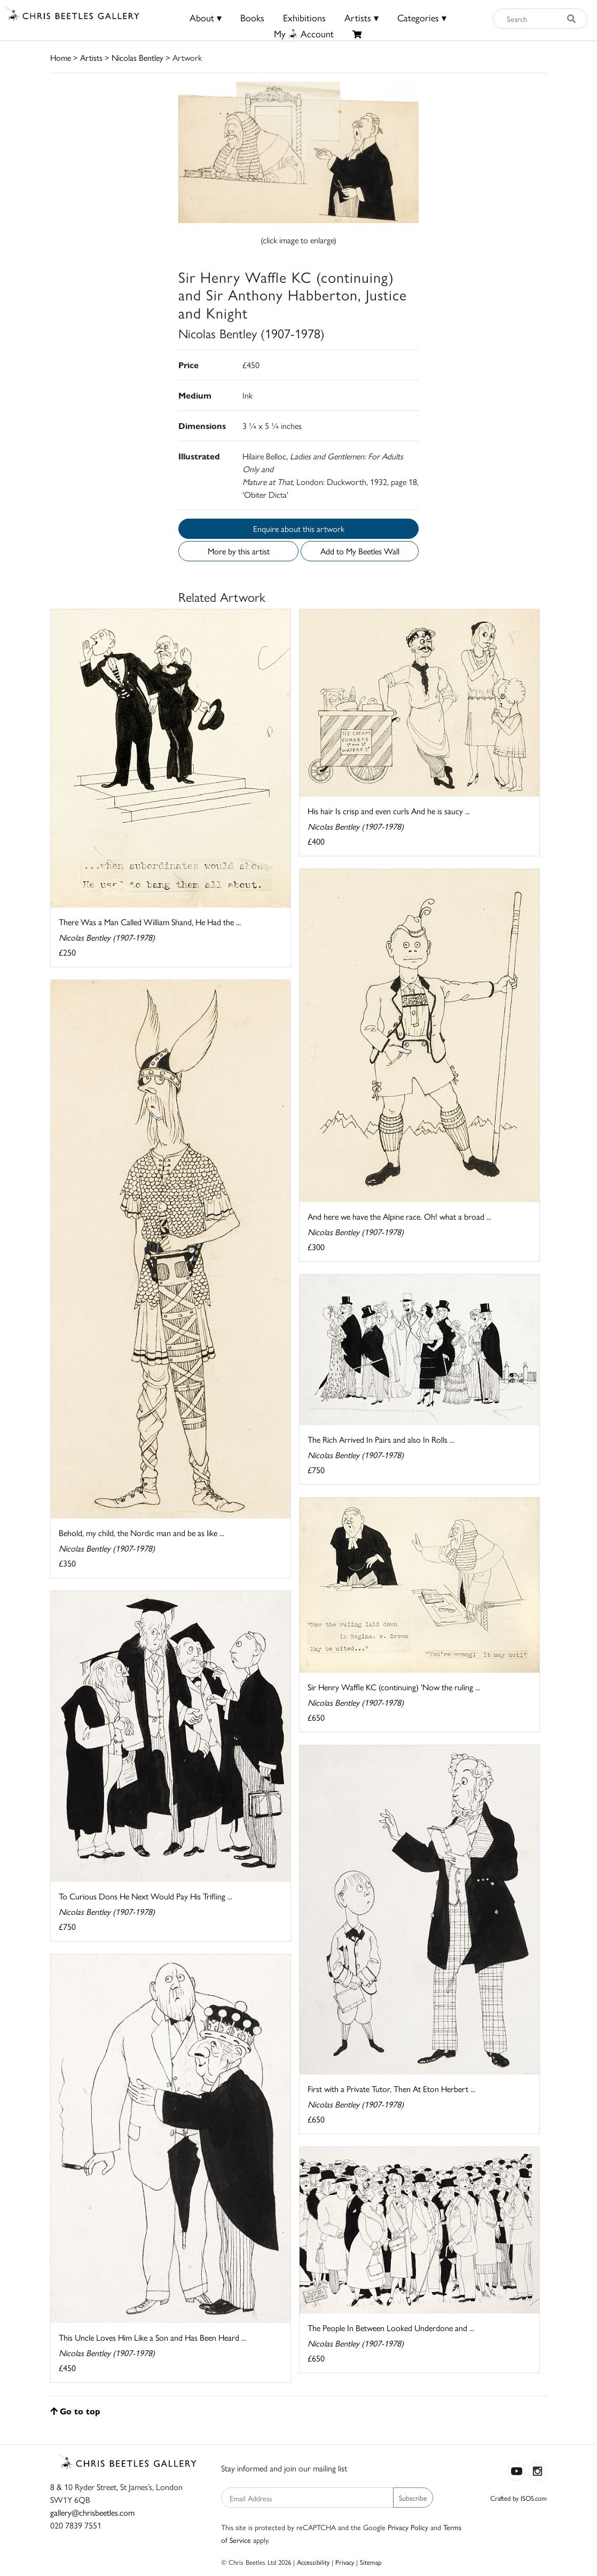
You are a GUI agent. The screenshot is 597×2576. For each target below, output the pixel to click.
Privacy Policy (408, 2527)
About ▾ (206, 17)
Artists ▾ (361, 17)
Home (60, 57)
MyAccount (304, 33)
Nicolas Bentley (137, 57)
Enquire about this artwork (298, 528)
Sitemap (371, 2562)
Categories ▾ (421, 17)
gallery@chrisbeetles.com (92, 2512)
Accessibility (313, 2562)
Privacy (344, 2562)
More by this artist (239, 551)
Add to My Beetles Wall (359, 551)
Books (252, 17)
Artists (91, 57)
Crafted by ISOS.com (518, 2498)
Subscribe (413, 2497)
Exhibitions (304, 17)
